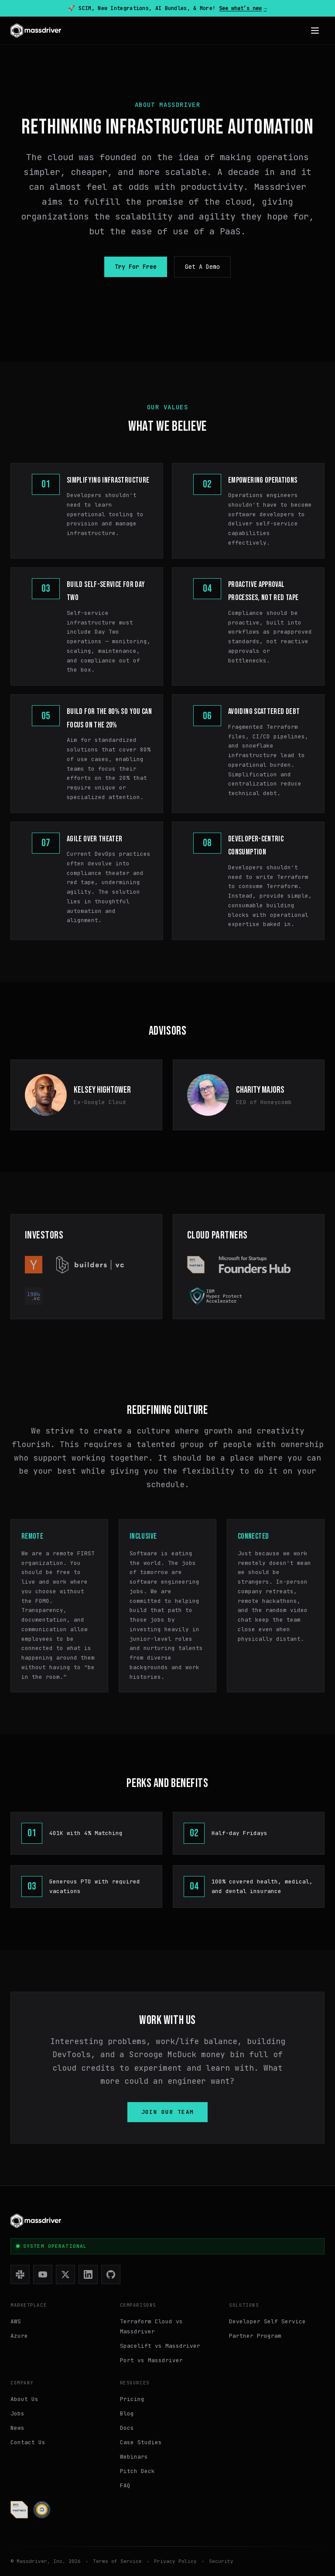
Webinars (134, 2456)
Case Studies (141, 2442)
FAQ (125, 2485)
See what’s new (243, 8)
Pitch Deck (137, 2471)
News (17, 2428)
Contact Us (27, 2442)
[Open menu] (315, 30)
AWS (15, 2321)
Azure (19, 2335)
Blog (127, 2413)
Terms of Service (117, 2561)
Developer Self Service (267, 2321)
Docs (127, 2428)
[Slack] (20, 2274)
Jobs (17, 2413)
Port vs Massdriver (151, 2360)
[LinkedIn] (88, 2274)
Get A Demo (202, 267)
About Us (24, 2399)
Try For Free (136, 267)
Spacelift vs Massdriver (160, 2346)
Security (221, 2561)
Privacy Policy (175, 2561)
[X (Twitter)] (65, 2274)
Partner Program (255, 2335)
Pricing (132, 2399)
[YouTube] (42, 2274)
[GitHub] (110, 2274)
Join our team (167, 2112)
